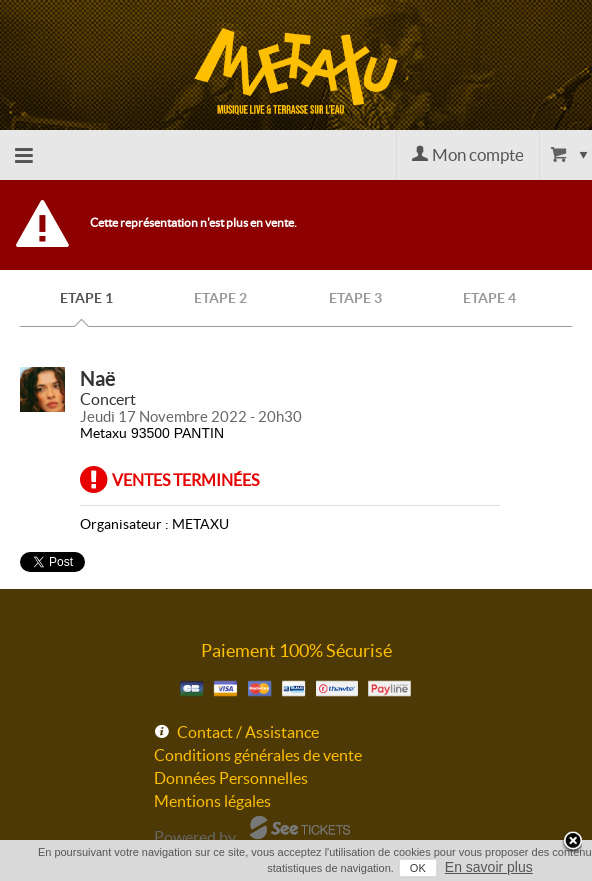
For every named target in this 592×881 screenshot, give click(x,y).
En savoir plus (489, 867)
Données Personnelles (231, 778)
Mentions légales (212, 801)
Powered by (195, 837)
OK (418, 868)
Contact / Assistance (248, 732)
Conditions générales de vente (258, 755)
